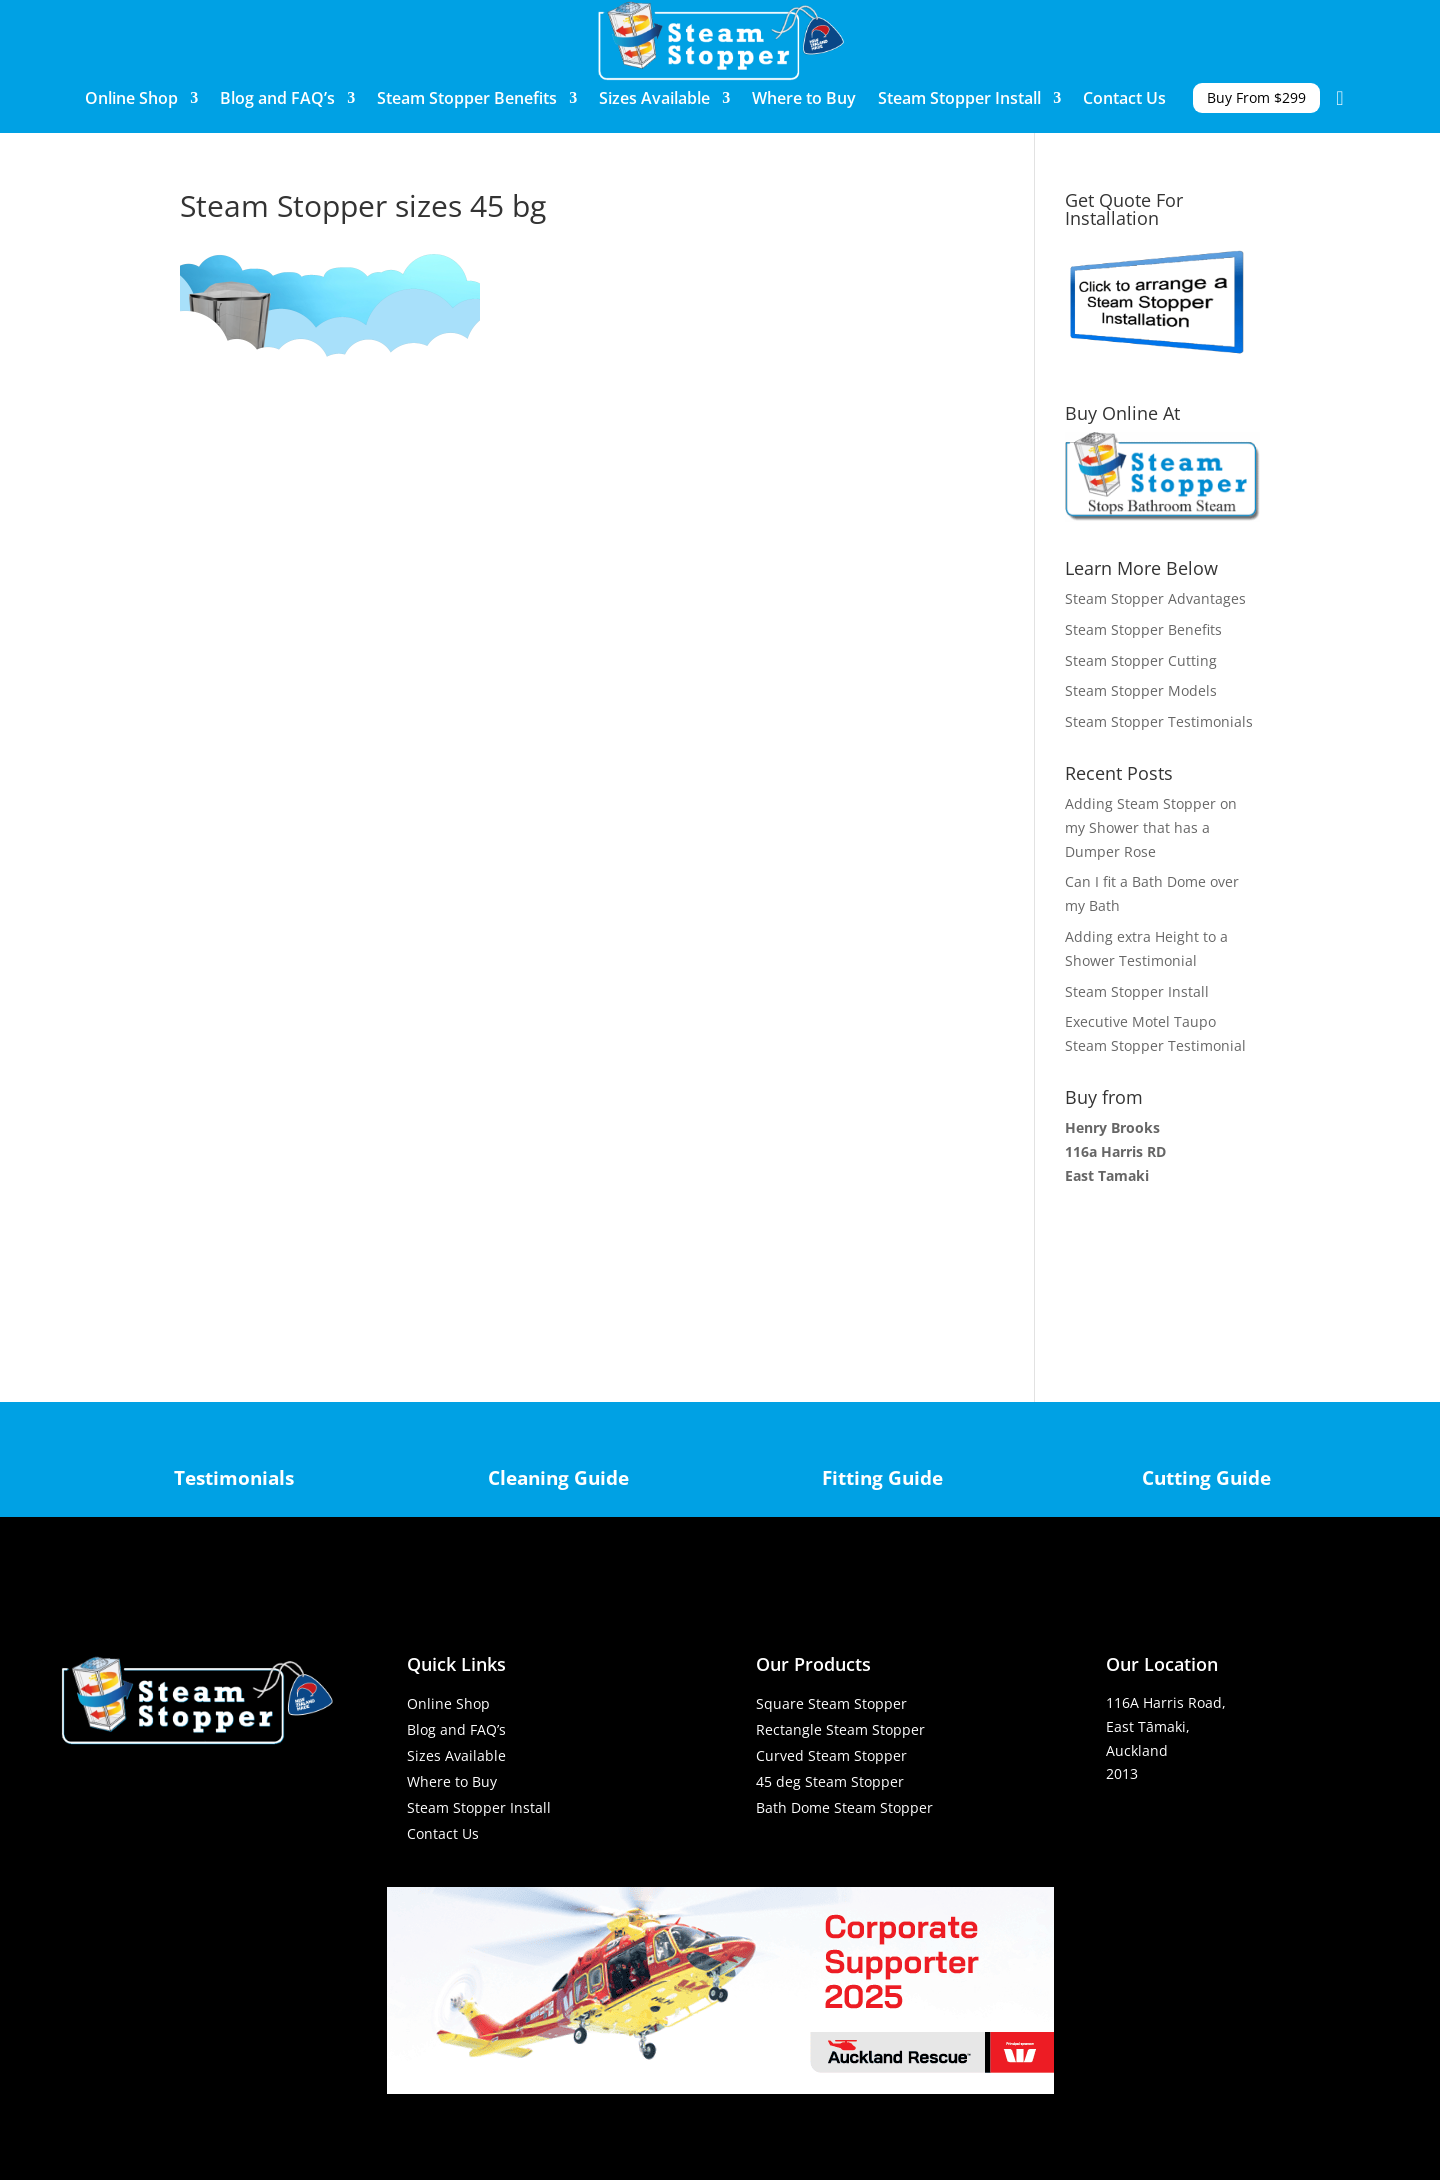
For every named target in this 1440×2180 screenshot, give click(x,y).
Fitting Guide (882, 1477)
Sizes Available (654, 100)
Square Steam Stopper (831, 1703)
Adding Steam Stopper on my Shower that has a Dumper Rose (1151, 827)
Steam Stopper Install (959, 100)
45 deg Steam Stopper (830, 1781)
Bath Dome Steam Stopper (844, 1807)
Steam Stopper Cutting (1141, 660)
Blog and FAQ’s (277, 100)
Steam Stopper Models (1141, 690)
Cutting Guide (1206, 1477)
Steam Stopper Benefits (467, 100)
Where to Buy (804, 100)
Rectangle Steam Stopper (840, 1729)
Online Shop (131, 100)
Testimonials (234, 1477)
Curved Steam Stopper (831, 1755)
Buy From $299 (1256, 98)
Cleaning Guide (558, 1477)
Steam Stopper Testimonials (1159, 721)
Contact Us (1124, 100)
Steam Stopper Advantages (1155, 598)
